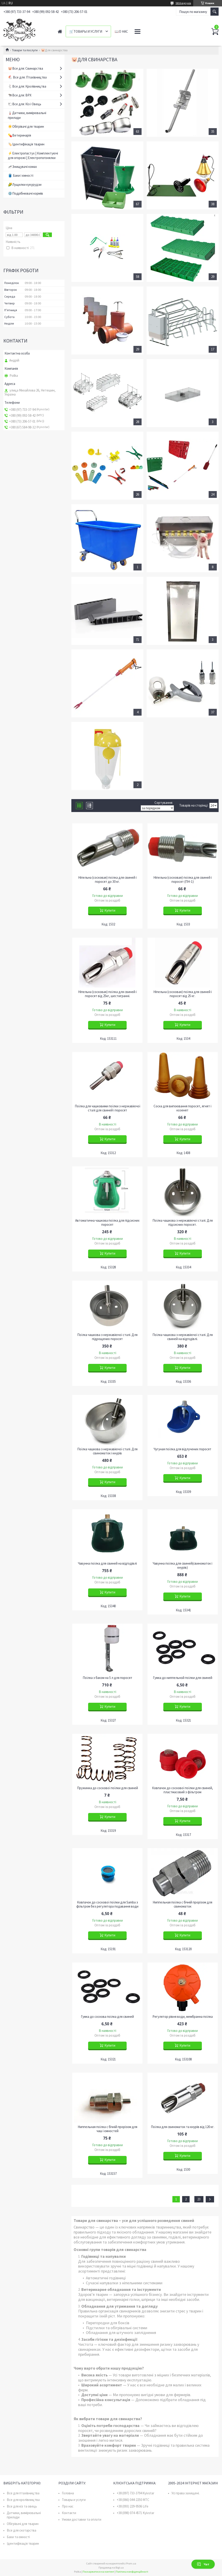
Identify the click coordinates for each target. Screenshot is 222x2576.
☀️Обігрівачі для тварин (26, 126)
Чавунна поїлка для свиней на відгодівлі (107, 1563)
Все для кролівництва (23, 2500)
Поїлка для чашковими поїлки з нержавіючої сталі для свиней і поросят (107, 1108)
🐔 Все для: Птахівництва (27, 77)
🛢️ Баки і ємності (20, 175)
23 (198, 2199)
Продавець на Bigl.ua (111, 2567)
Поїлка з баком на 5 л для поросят (107, 1678)
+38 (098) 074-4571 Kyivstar (135, 2513)
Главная (59, 31)
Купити (109, 910)
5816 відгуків (183, 3)
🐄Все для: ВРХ (19, 95)
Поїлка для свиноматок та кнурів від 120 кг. (182, 2127)
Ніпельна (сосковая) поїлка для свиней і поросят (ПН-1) (182, 880)
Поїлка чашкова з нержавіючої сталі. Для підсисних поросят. (182, 1222)
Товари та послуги (25, 50)
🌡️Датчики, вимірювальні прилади (27, 115)
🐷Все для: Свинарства (25, 68)
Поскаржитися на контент (98, 2571)
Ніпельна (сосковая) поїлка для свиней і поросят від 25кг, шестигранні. (107, 994)
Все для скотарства (21, 2530)
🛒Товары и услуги (85, 31)
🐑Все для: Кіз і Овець (24, 104)
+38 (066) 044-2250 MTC (133, 2500)
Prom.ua (131, 2563)
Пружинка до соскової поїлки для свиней (107, 1788)
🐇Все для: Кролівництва (27, 86)
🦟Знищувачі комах (22, 166)
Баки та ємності (18, 2537)
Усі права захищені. (185, 2493)
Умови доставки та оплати (81, 2519)
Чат (203, 2564)
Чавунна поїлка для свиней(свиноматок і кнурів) (182, 1565)
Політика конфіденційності (132, 2571)
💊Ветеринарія (19, 135)
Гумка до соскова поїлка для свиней (107, 2017)
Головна (68, 2493)
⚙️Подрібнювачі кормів (25, 193)
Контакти (69, 2513)
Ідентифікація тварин (23, 2543)
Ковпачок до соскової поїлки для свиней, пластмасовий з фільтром (182, 1790)
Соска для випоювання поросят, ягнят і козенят (182, 1108)
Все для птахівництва (23, 2493)
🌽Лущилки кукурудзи (24, 184)
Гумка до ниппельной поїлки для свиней (182, 1678)
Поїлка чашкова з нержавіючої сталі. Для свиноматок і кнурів (107, 1451)
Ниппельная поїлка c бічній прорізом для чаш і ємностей (107, 2129)
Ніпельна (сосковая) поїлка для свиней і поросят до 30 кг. (107, 880)
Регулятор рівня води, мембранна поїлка (182, 2017)
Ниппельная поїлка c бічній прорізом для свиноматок (182, 1904)
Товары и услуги (74, 2500)
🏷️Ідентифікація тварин (26, 144)
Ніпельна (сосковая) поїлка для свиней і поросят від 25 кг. (182, 994)
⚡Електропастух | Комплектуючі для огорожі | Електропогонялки (33, 155)
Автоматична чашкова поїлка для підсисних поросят (107, 1222)
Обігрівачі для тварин (23, 2524)
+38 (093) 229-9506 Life (132, 2506)
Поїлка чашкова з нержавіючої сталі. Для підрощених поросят (107, 1337)
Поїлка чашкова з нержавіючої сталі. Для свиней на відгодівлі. (182, 1337)
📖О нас (121, 31)
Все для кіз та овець (22, 2506)
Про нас (67, 2506)
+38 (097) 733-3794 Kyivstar (135, 2493)
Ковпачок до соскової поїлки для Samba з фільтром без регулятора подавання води (107, 1904)
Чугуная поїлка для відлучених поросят (182, 1449)
